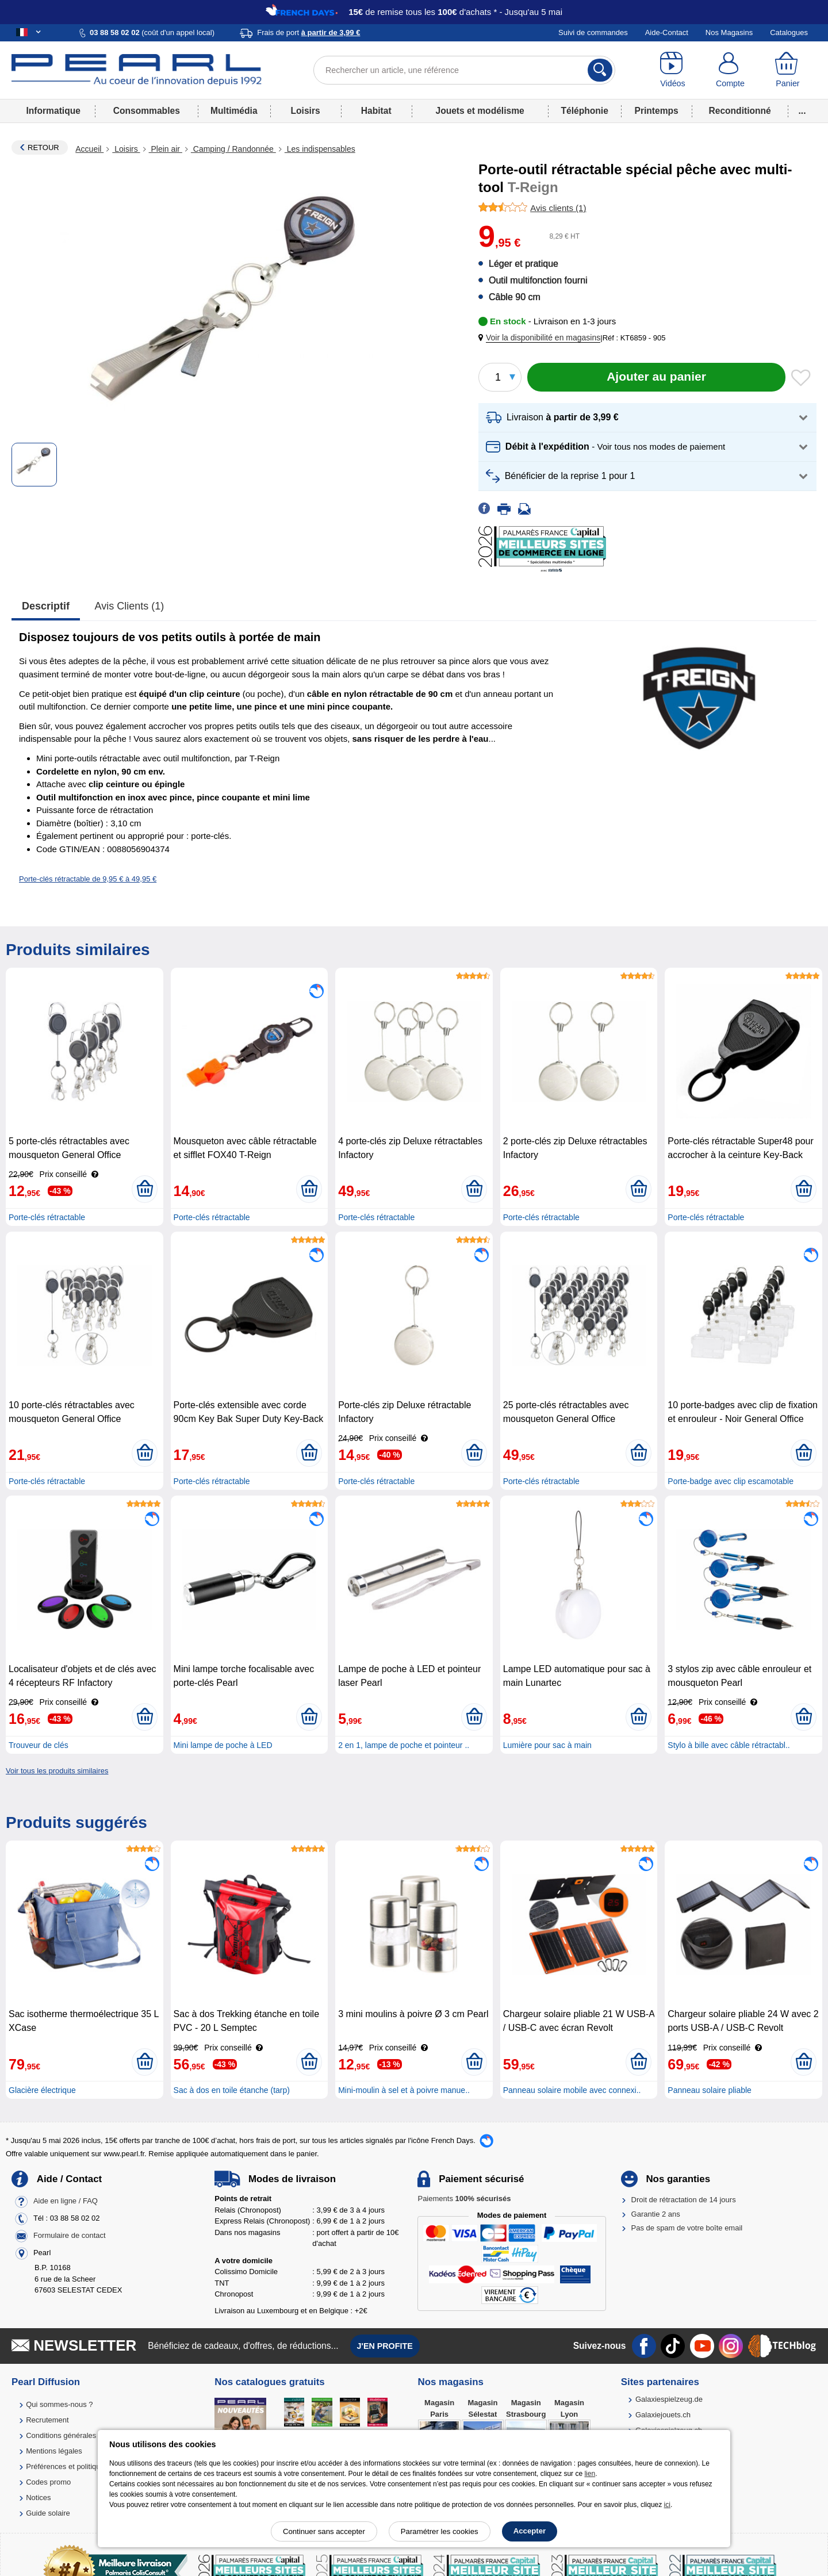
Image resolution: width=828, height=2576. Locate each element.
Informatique (53, 111)
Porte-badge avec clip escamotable (730, 1481)
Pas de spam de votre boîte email (687, 2228)
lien (589, 2474)
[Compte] (730, 70)
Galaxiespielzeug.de (669, 2399)
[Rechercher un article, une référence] (464, 70)
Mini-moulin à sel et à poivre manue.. (404, 2090)
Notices (38, 2497)
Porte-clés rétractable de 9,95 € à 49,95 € (87, 879)
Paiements (464, 2198)
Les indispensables (320, 149)
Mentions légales (54, 2451)
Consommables (146, 111)
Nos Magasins (729, 32)
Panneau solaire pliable (710, 2090)
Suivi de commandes (593, 32)
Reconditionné (739, 111)
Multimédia (233, 111)
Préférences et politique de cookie (82, 2466)
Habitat (376, 111)
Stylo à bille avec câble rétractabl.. (728, 1745)
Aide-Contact (666, 32)
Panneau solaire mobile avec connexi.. (572, 2090)
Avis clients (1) (129, 606)
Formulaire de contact (69, 2236)
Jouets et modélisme (479, 111)
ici (667, 2505)
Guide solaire (48, 2513)
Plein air (165, 149)
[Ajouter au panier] (656, 377)
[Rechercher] (600, 70)
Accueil (89, 149)
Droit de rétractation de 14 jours (683, 2199)
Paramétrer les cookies (439, 2531)
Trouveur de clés (38, 1745)
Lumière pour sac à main (547, 1745)
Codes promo (48, 2482)
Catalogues (789, 32)
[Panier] (787, 70)
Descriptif (46, 606)
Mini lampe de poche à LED (223, 1745)
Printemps (656, 111)
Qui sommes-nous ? (59, 2404)
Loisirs (305, 111)
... (802, 111)
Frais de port (308, 32)
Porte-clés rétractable (47, 1217)
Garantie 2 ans (655, 2214)
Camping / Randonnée (233, 149)
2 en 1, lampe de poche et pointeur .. (403, 1745)
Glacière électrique (42, 2090)
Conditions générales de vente (76, 2435)
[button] (541, 338)
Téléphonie (584, 111)
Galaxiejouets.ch (663, 2414)
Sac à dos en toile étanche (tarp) (232, 2090)
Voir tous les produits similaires (57, 1770)
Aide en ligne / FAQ (65, 2201)
